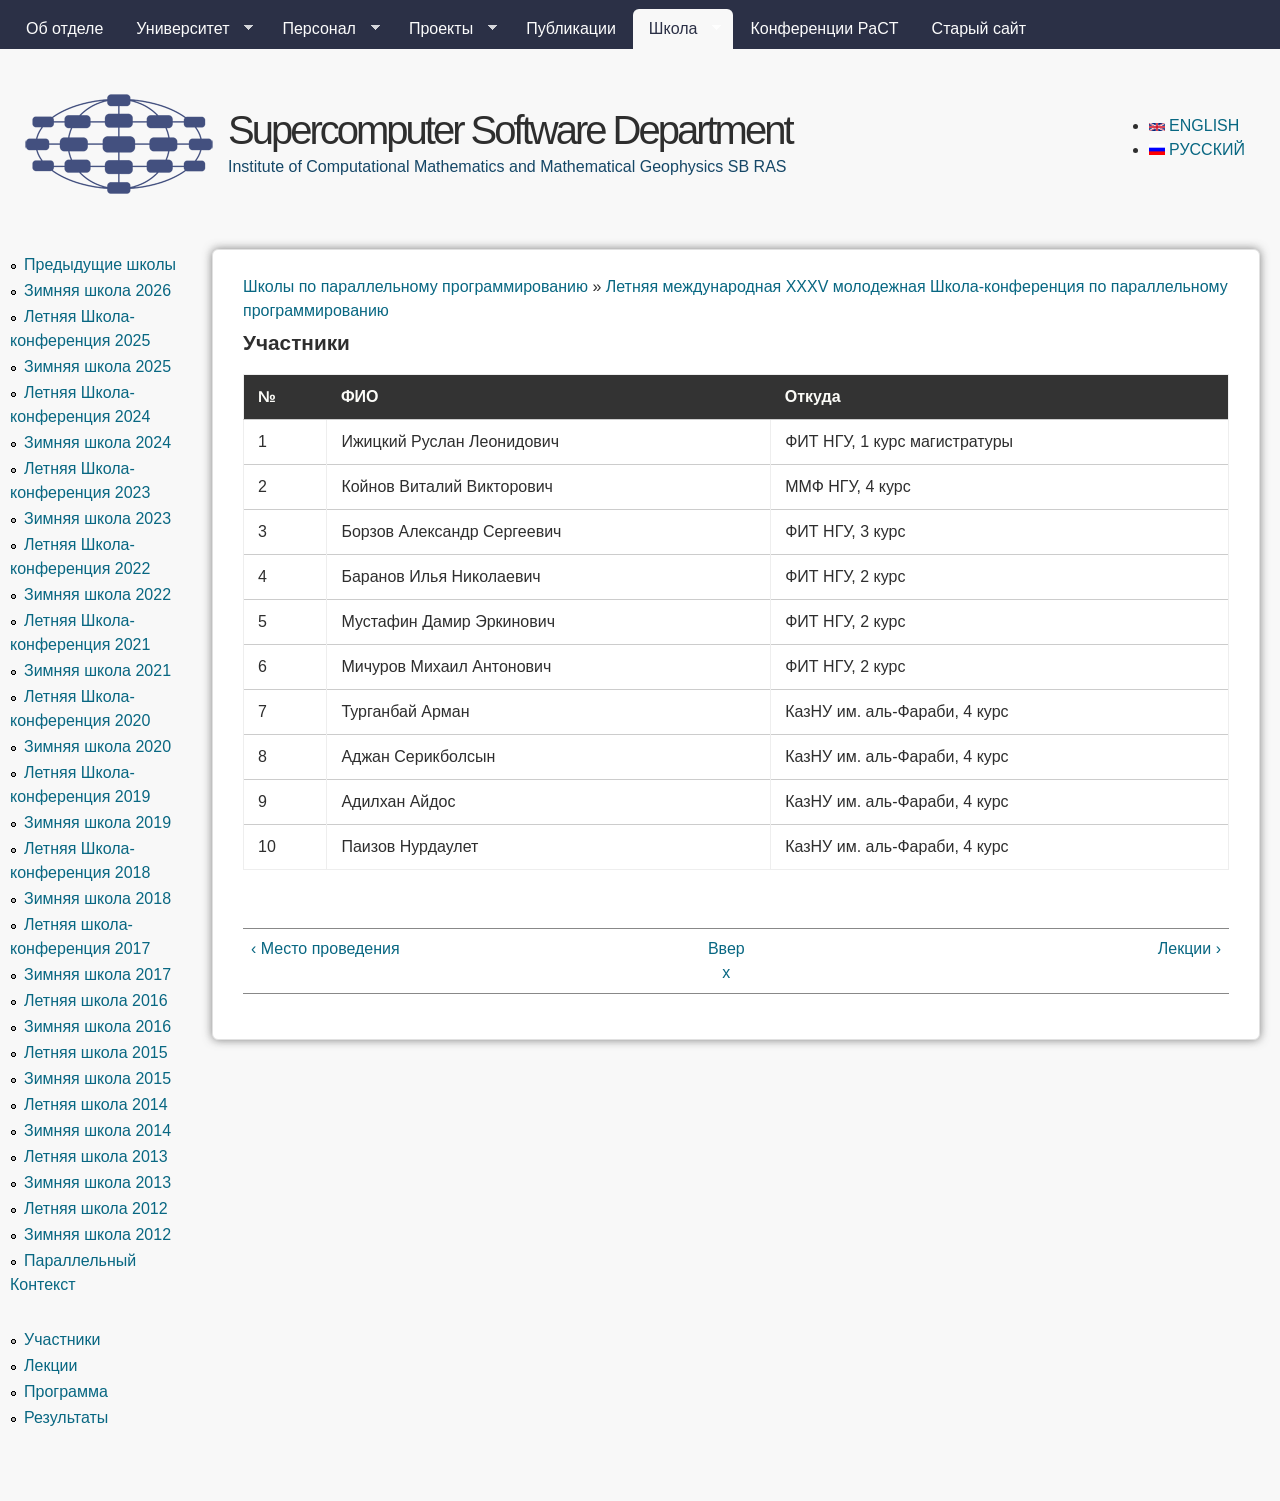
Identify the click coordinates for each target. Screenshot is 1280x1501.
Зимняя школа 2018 (97, 898)
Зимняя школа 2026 (97, 290)
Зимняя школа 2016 (97, 1026)
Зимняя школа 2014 (97, 1130)
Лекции (50, 1365)
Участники (62, 1339)
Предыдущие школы (100, 264)
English (1194, 125)
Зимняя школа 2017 (97, 974)
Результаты (66, 1417)
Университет (186, 29)
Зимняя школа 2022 (97, 594)
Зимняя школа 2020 (97, 746)
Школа (677, 29)
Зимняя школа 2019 (97, 822)
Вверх (726, 960)
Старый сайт (979, 28)
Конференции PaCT (824, 28)
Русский (1197, 149)
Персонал (322, 29)
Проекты (445, 29)
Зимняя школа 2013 (97, 1182)
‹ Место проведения (325, 948)
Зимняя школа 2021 (97, 670)
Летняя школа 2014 (96, 1104)
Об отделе (64, 28)
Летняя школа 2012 (96, 1208)
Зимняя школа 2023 (97, 518)
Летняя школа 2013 (96, 1156)
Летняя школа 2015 (96, 1052)
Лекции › (1189, 948)
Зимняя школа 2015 (97, 1078)
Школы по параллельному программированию (415, 286)
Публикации (571, 28)
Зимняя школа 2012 (97, 1234)
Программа (66, 1391)
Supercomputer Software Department (510, 130)
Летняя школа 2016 (96, 1000)
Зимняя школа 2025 (97, 366)
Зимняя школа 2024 (97, 442)
